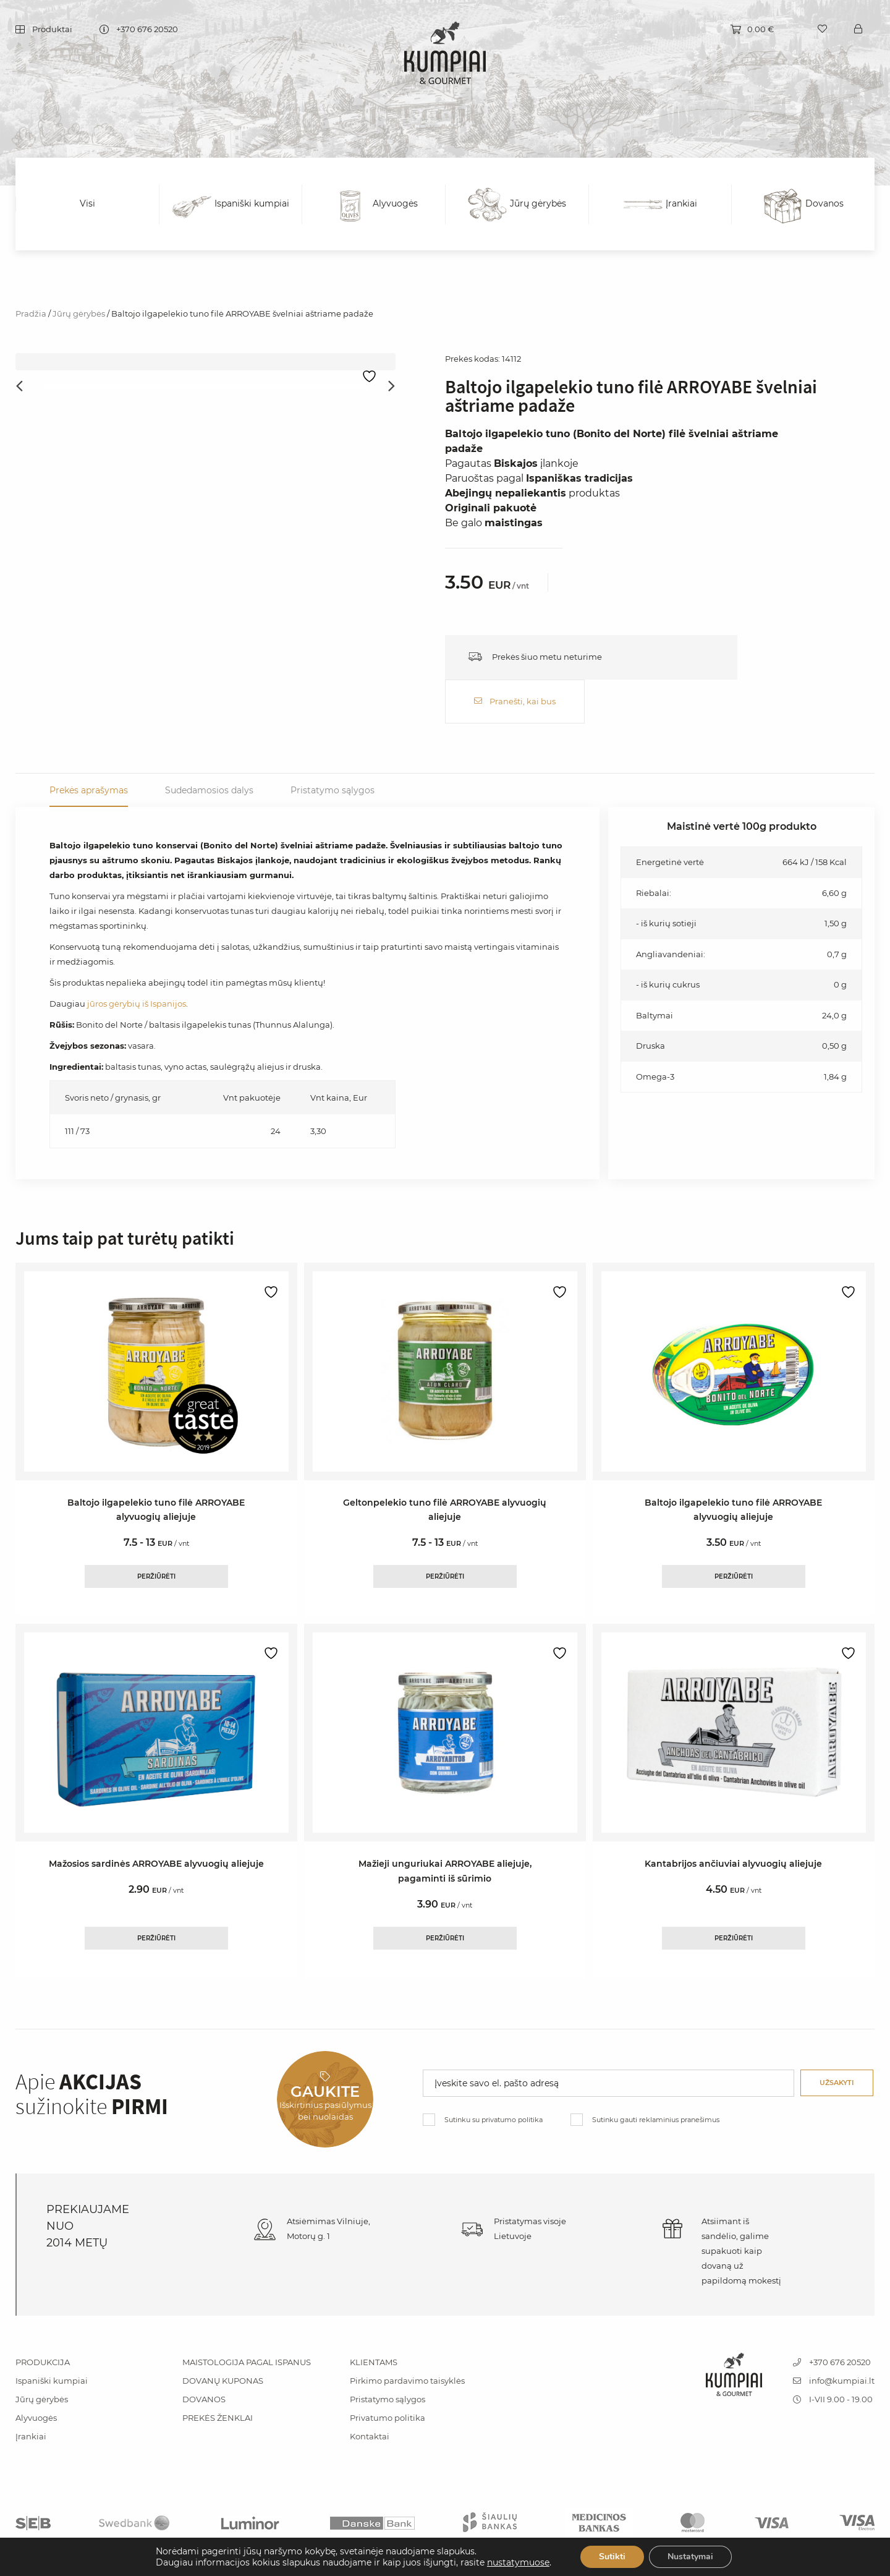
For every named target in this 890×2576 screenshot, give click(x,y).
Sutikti (612, 2556)
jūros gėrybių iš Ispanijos (136, 960)
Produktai (52, 30)
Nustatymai (690, 2556)
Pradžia (30, 313)
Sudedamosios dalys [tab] (209, 746)
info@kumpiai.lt (834, 2336)
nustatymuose (518, 2562)
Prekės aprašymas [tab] (88, 746)
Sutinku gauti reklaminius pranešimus (655, 2075)
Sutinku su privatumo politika (493, 2075)
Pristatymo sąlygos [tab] (332, 746)
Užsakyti (837, 2038)
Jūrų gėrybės (79, 313)
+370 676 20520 (147, 30)
